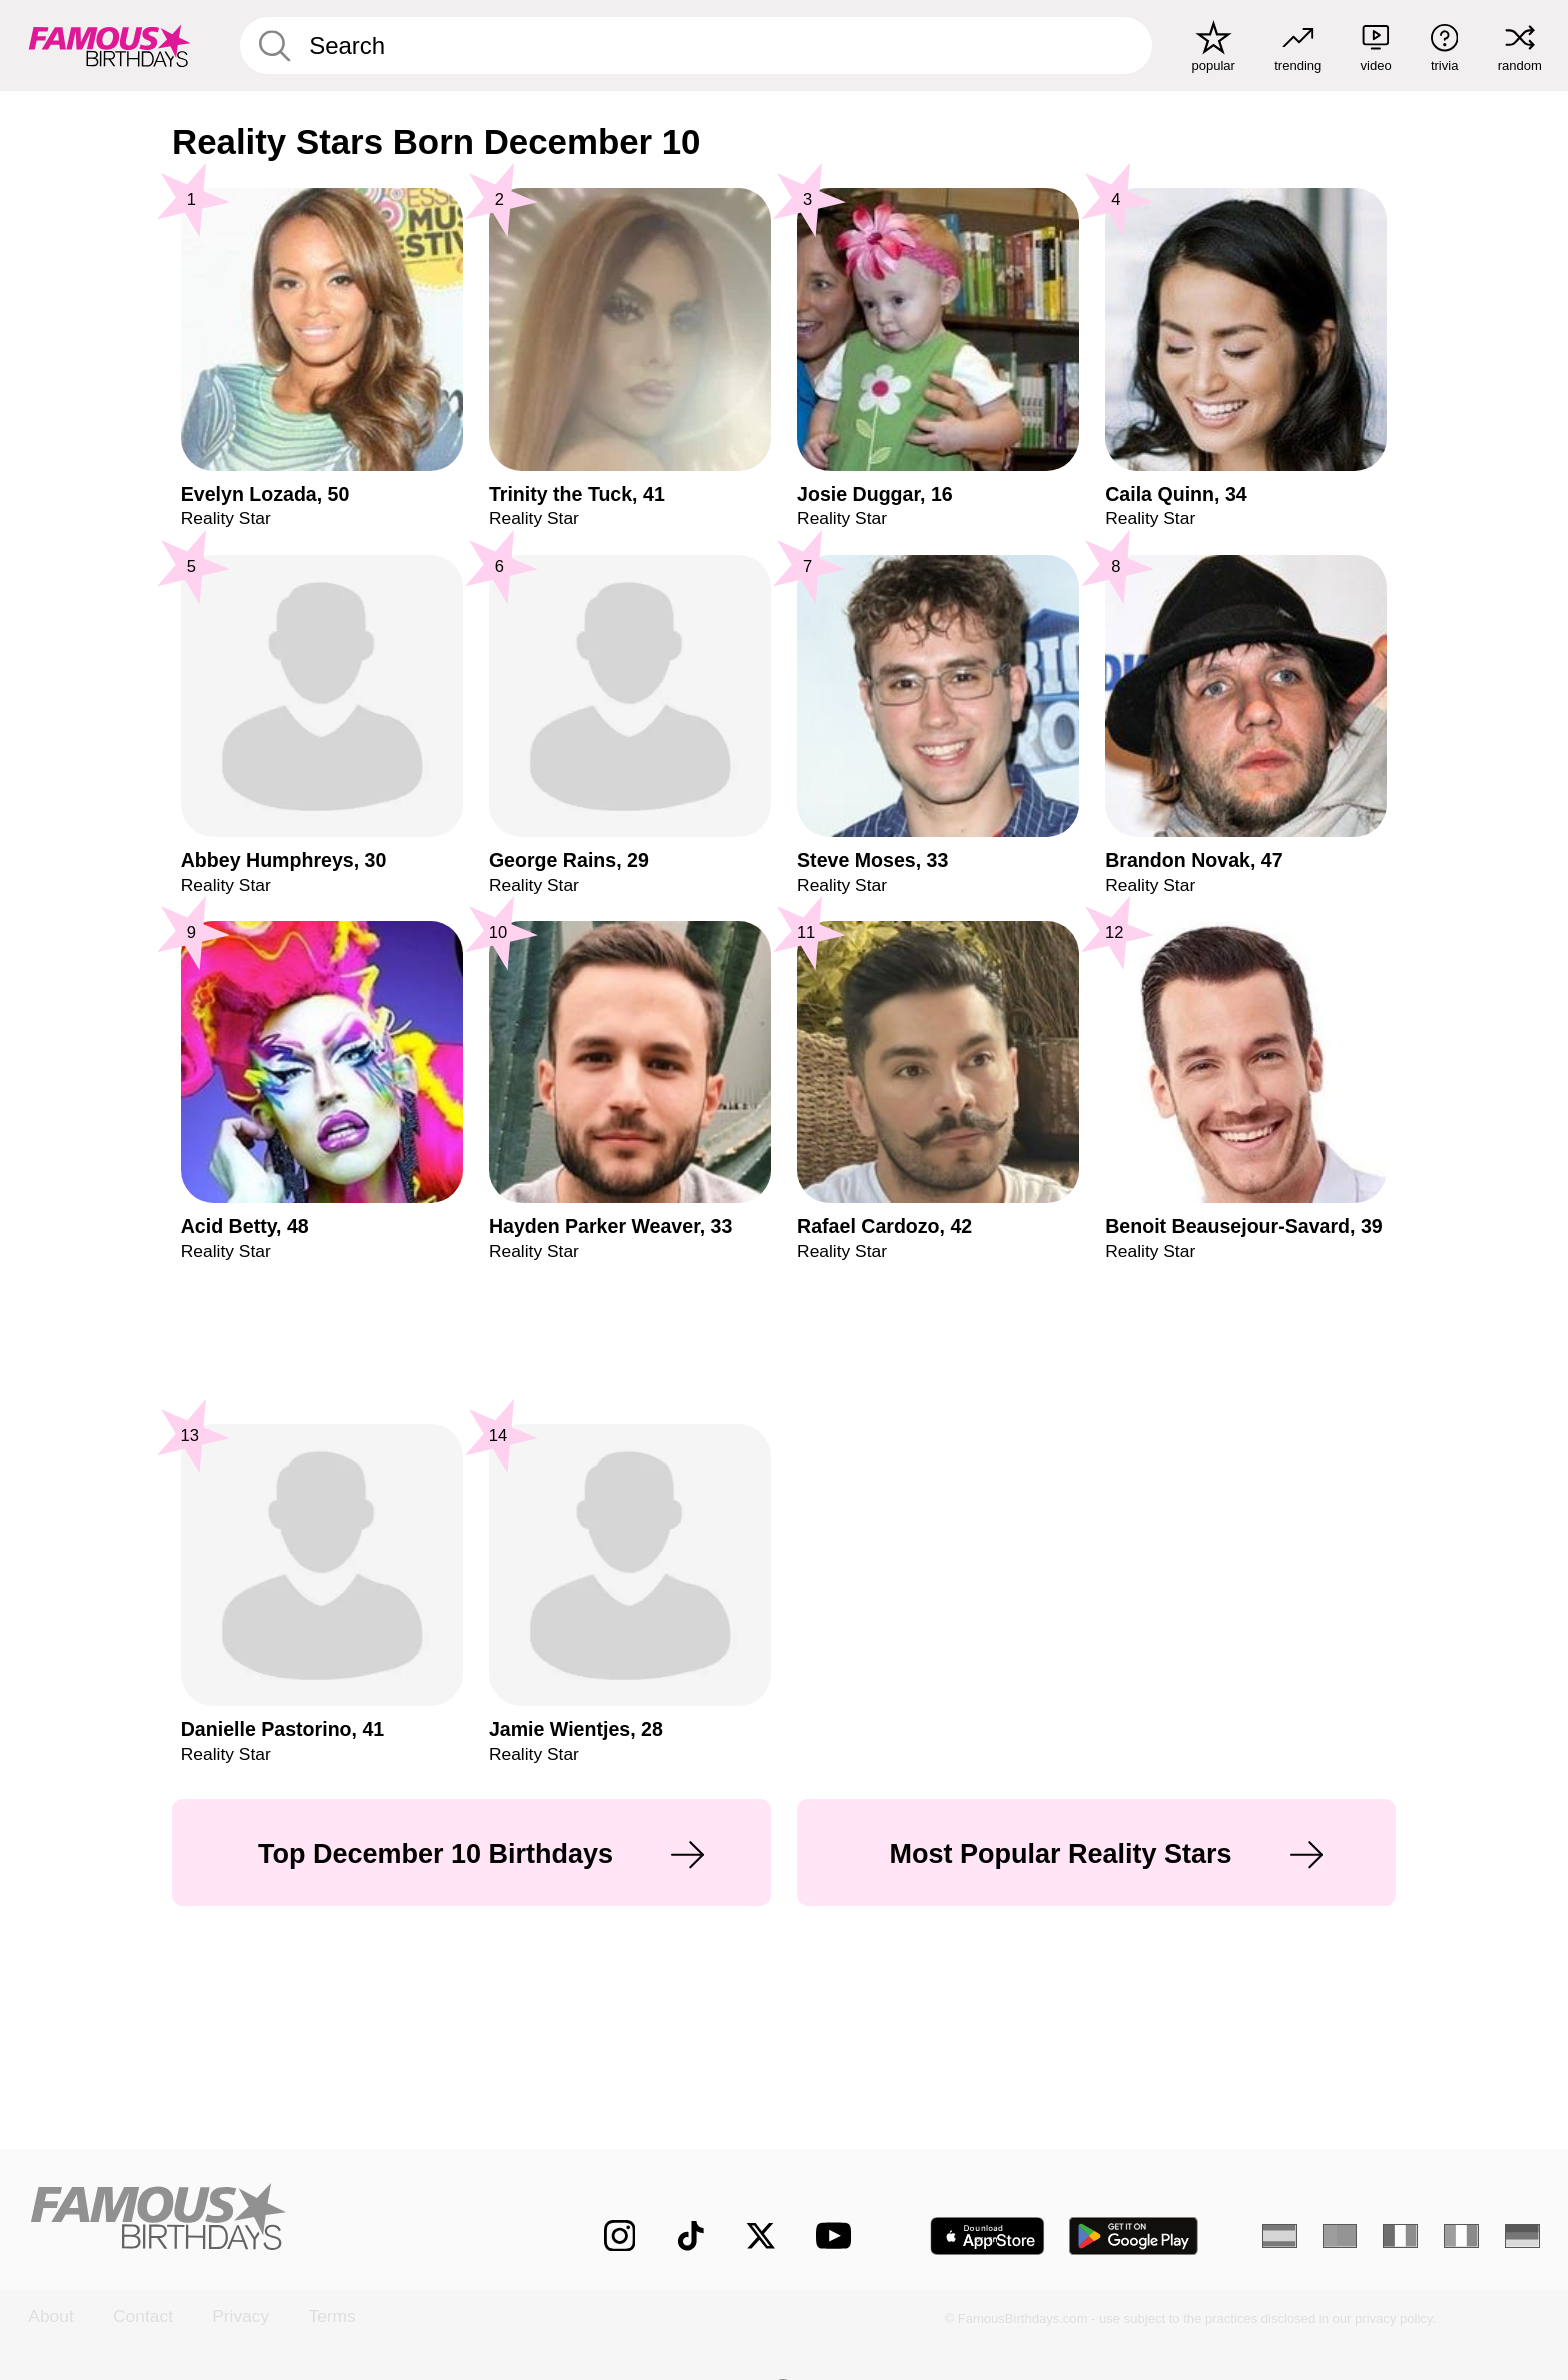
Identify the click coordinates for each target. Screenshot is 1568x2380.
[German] (1522, 2236)
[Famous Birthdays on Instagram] (620, 2236)
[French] (1400, 2236)
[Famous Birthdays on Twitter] (761, 2236)
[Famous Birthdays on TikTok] (691, 2236)
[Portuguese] (1340, 2236)
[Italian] (1461, 2236)
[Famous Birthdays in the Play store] (1134, 2236)
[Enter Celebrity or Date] (696, 45)
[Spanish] (1279, 2236)
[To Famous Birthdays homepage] (110, 45)
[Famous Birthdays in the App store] (987, 2236)
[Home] (271, 2218)
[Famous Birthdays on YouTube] (838, 2235)
